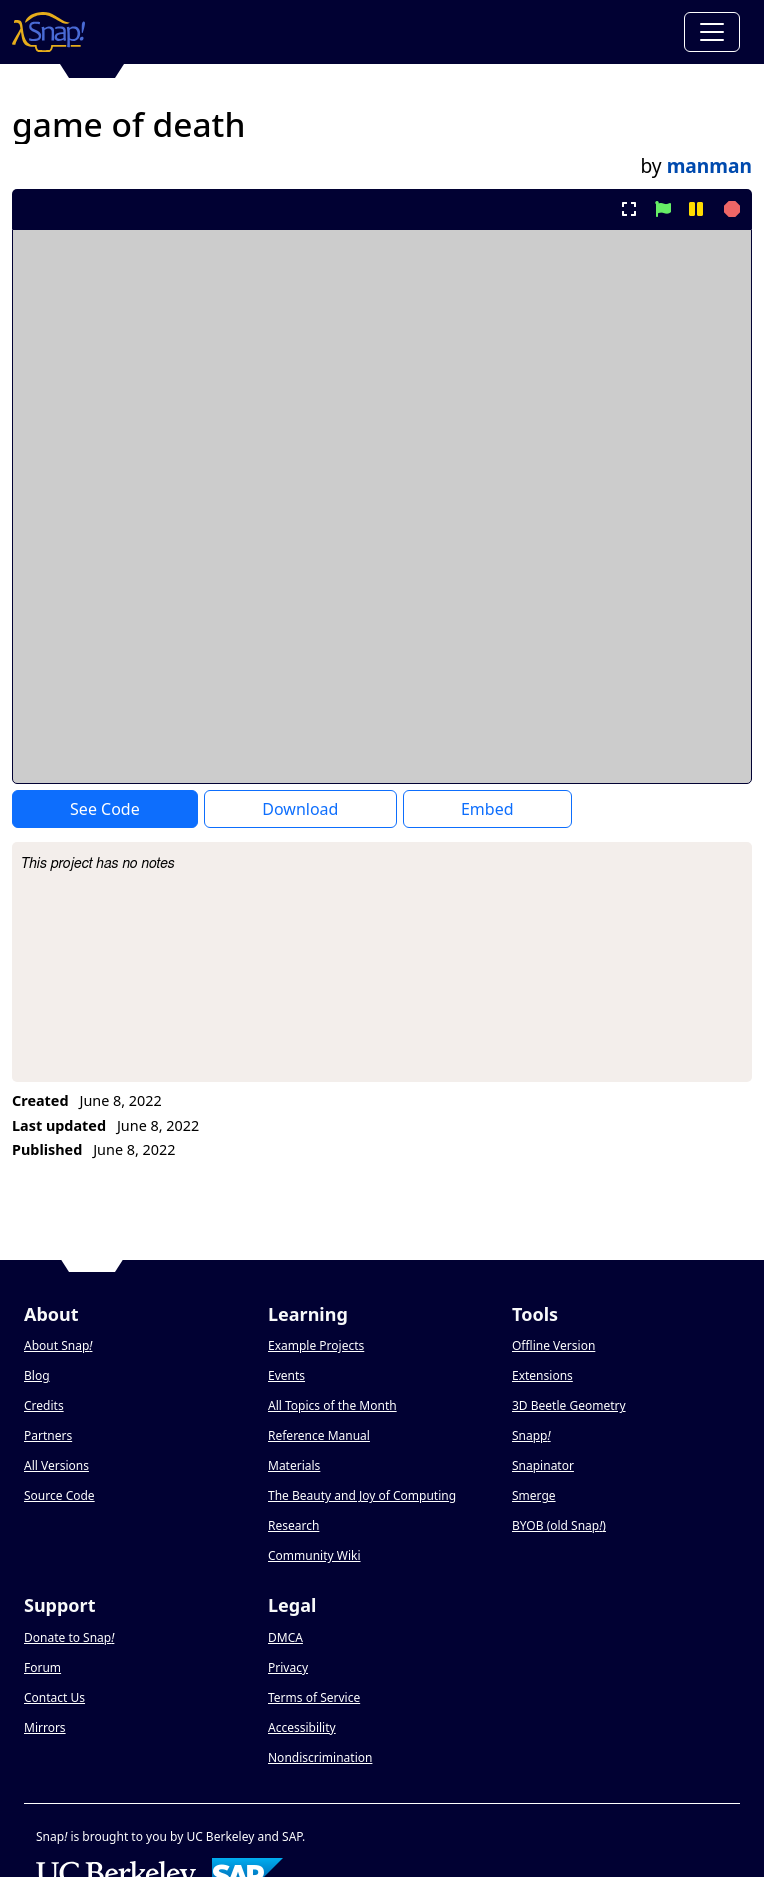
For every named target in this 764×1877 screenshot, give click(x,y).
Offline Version (553, 1345)
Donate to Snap (69, 1637)
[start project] (662, 209)
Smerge (534, 1495)
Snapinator (543, 1465)
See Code (105, 809)
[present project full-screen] (629, 209)
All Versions (56, 1465)
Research (293, 1525)
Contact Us (54, 1697)
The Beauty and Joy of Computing (362, 1495)
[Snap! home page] (48, 32)
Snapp (531, 1435)
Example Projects (316, 1345)
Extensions (542, 1375)
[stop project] (729, 209)
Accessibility (302, 1727)
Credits (44, 1405)
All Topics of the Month (332, 1405)
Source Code (59, 1495)
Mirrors (45, 1727)
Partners (48, 1435)
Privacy (288, 1667)
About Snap (58, 1345)
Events (286, 1375)
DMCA (285, 1637)
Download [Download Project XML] (300, 809)
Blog (37, 1375)
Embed (487, 809)
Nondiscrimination (320, 1757)
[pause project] (695, 209)
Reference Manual (319, 1435)
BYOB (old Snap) (559, 1525)
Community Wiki (314, 1555)
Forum (42, 1667)
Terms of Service (314, 1697)
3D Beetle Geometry (569, 1405)
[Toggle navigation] (712, 32)
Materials (294, 1465)
